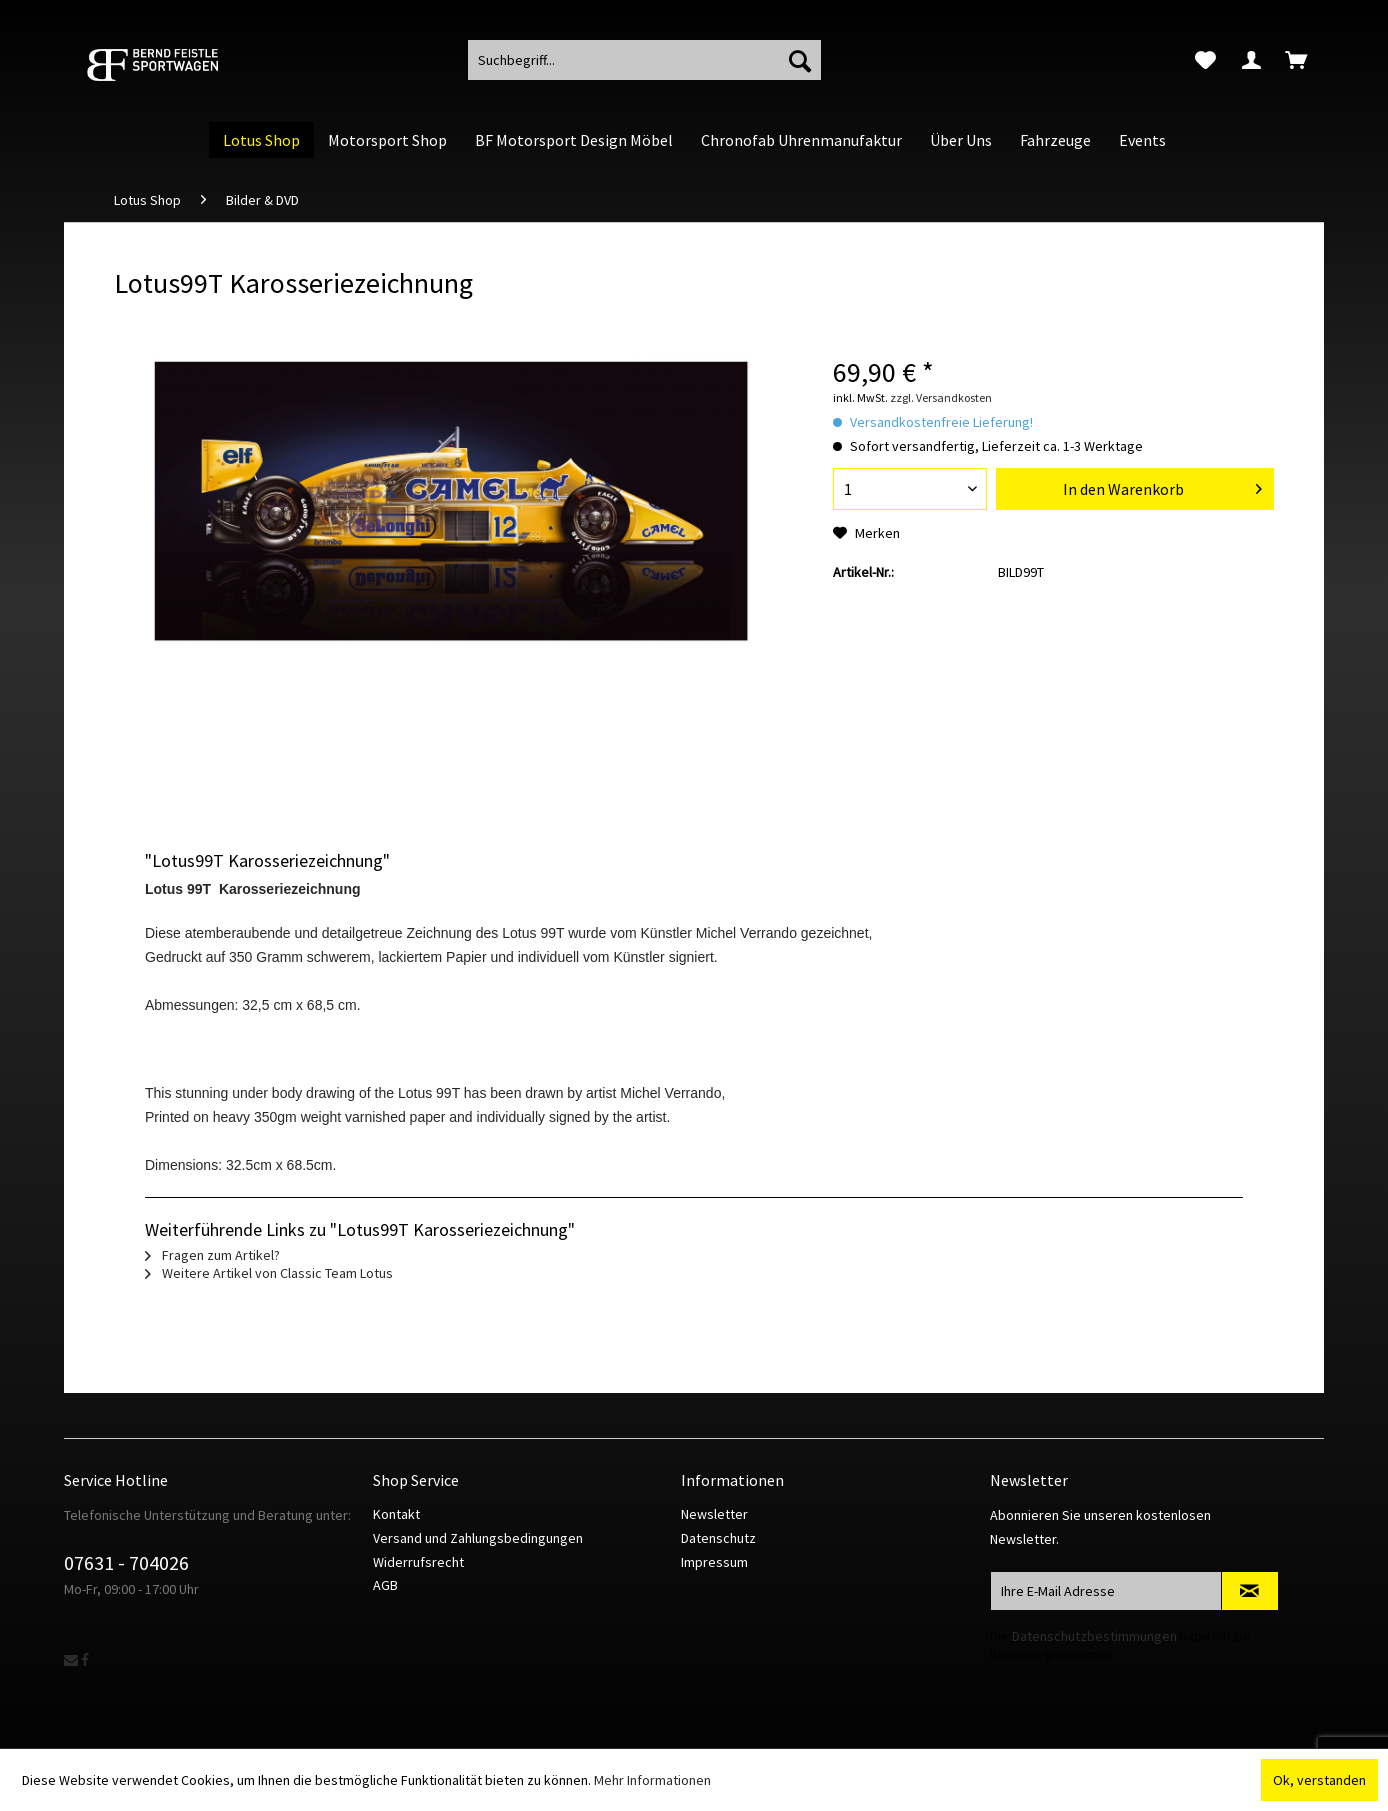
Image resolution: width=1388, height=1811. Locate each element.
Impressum (714, 1562)
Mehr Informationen (652, 1780)
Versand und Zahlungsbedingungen (478, 1538)
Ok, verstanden (1319, 1780)
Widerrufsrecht (418, 1562)
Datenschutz (718, 1538)
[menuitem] (1205, 60)
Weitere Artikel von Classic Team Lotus (269, 1273)
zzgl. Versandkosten (941, 397)
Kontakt (396, 1514)
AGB (385, 1585)
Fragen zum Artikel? (212, 1255)
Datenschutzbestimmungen (1094, 1636)
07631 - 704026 (126, 1562)
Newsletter (714, 1514)
